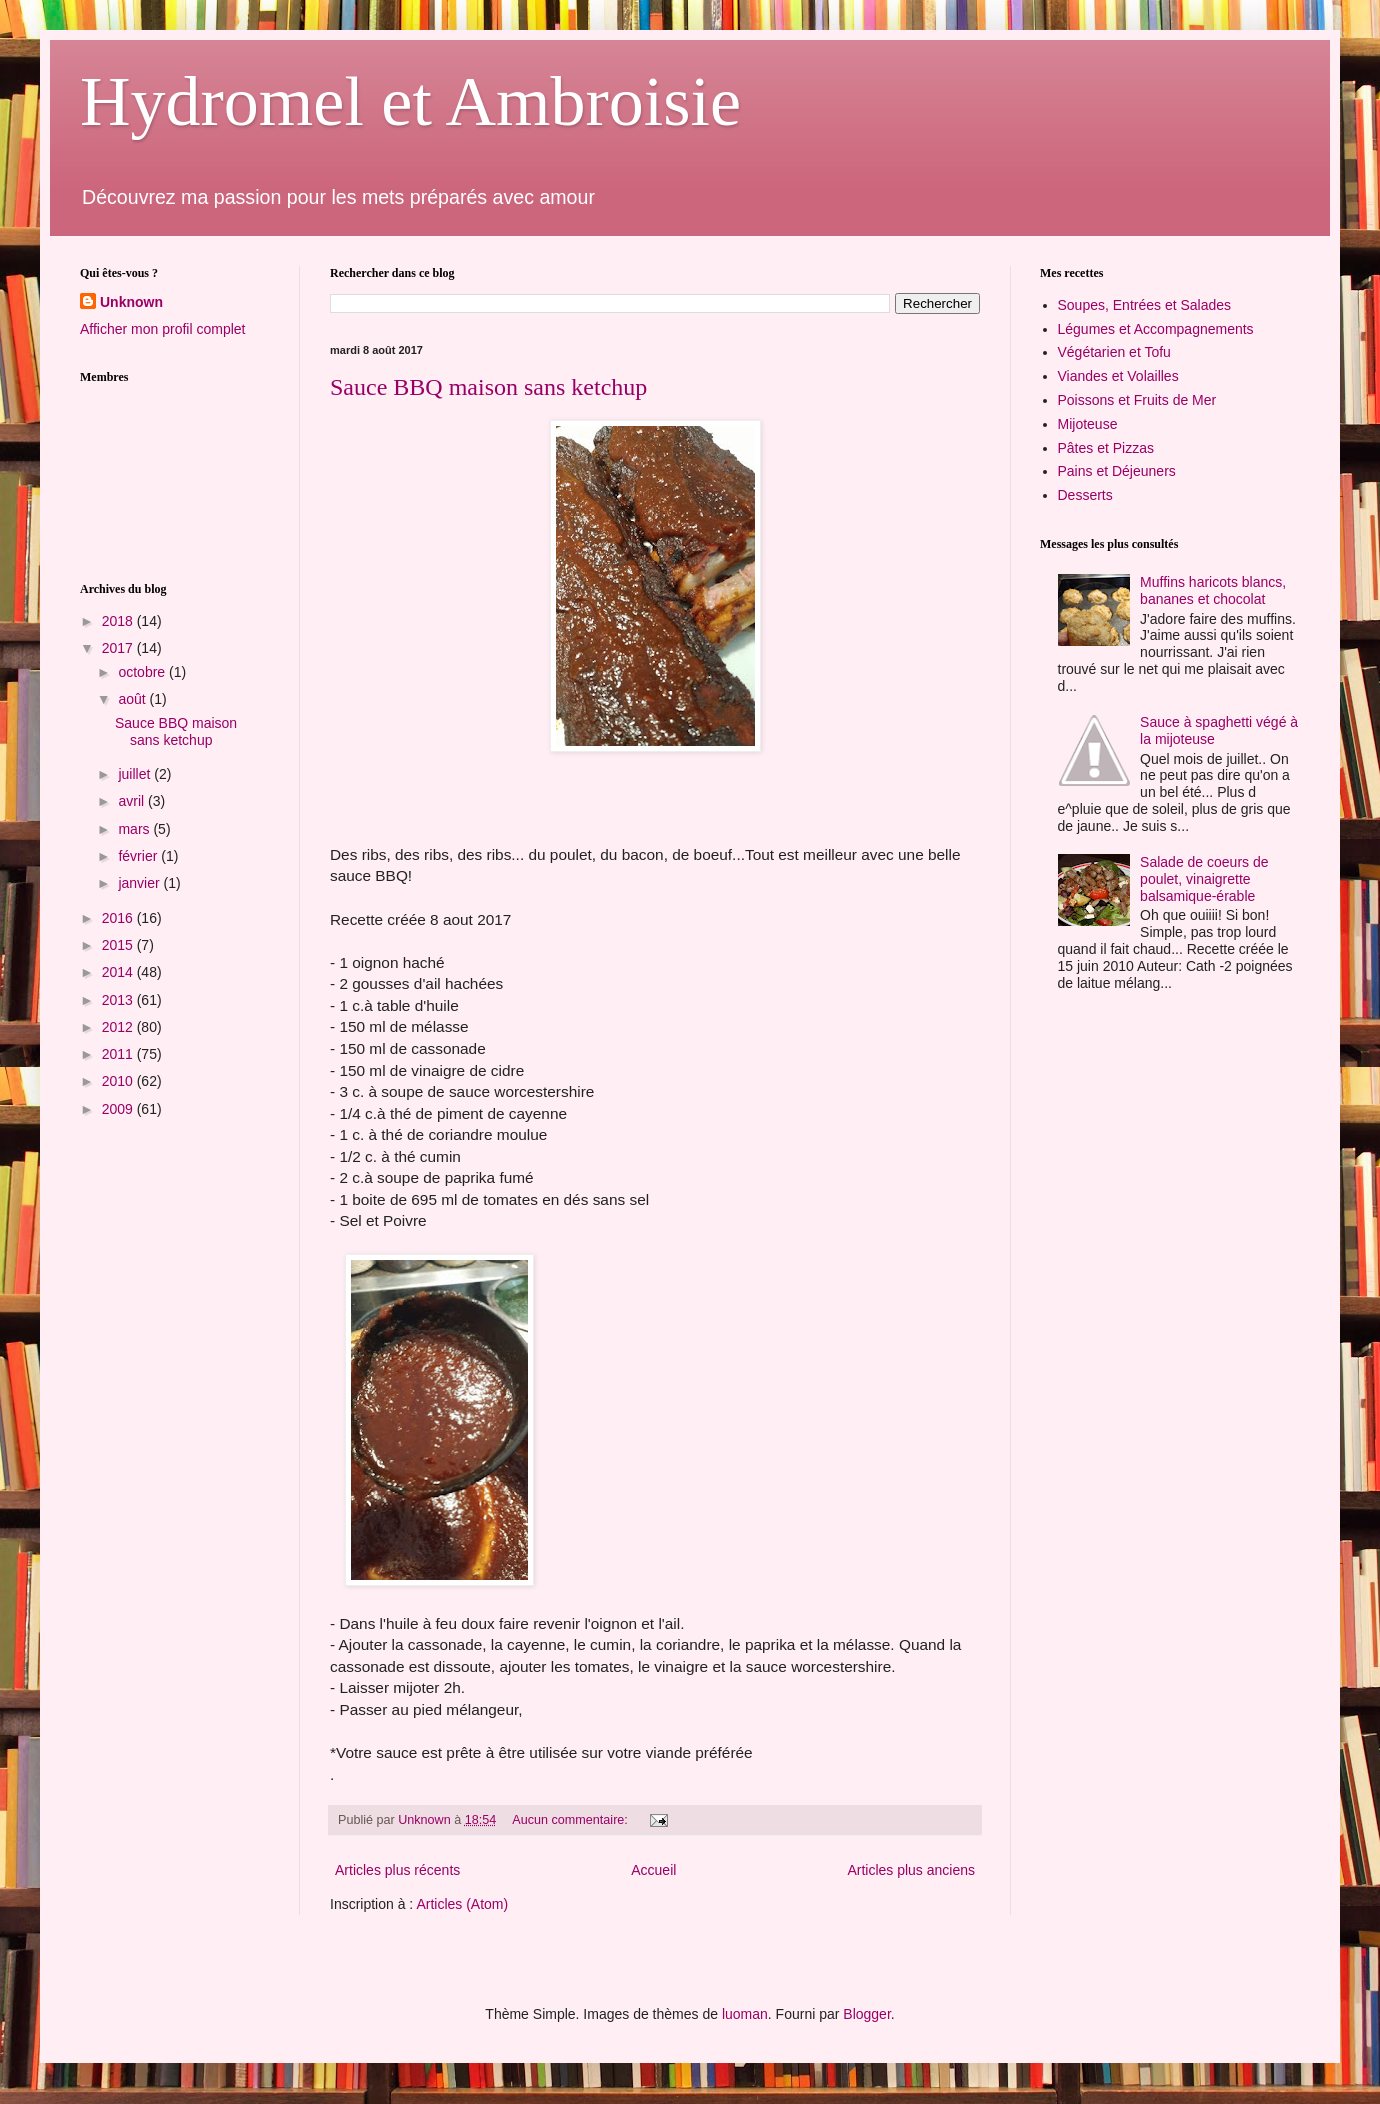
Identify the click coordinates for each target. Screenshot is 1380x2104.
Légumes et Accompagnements (1156, 329)
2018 (119, 621)
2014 (119, 972)
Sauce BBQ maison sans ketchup (488, 387)
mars (135, 829)
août (133, 699)
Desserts (1085, 495)
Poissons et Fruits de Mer (1137, 400)
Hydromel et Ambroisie (410, 101)
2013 (119, 1000)
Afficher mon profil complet (162, 329)
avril (133, 801)
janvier (140, 883)
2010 (119, 1081)
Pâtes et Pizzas (1106, 448)
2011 (119, 1054)
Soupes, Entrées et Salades (1145, 305)
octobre (143, 672)
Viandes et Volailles (1118, 376)
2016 (119, 918)
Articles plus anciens (911, 1870)
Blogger (866, 2014)
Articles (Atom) (462, 1904)
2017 (119, 648)
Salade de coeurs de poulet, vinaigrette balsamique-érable (1204, 879)
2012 (119, 1027)
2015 (119, 945)
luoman (745, 2014)
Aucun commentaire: (571, 1820)
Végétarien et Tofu (1114, 352)
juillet (136, 774)
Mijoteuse (1088, 424)
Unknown (131, 302)
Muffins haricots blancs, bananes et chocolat (1213, 590)
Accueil (653, 1870)
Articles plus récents (397, 1870)
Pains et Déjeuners (1117, 471)
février (139, 856)
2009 (119, 1109)
